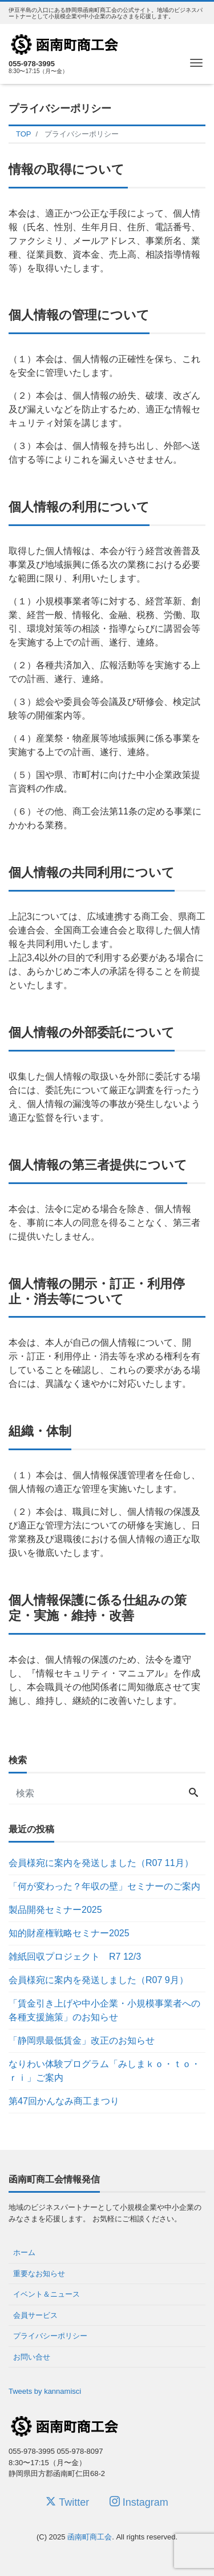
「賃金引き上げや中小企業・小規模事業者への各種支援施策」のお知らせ (104, 2010)
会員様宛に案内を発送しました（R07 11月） (101, 1863)
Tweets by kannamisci (45, 2391)
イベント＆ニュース (46, 2294)
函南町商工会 (89, 2537)
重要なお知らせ (39, 2273)
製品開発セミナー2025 (55, 1910)
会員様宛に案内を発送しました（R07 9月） (98, 1980)
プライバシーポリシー (50, 2336)
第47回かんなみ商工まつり (64, 2101)
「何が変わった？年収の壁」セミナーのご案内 (104, 1886)
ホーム (24, 2252)
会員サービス (35, 2315)
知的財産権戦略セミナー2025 (69, 1933)
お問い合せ (31, 2357)
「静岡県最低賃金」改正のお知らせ (82, 2040)
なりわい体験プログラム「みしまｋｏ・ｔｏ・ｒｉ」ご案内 (104, 2071)
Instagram (139, 2502)
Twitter (67, 2502)
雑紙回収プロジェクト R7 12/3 (75, 1956)
